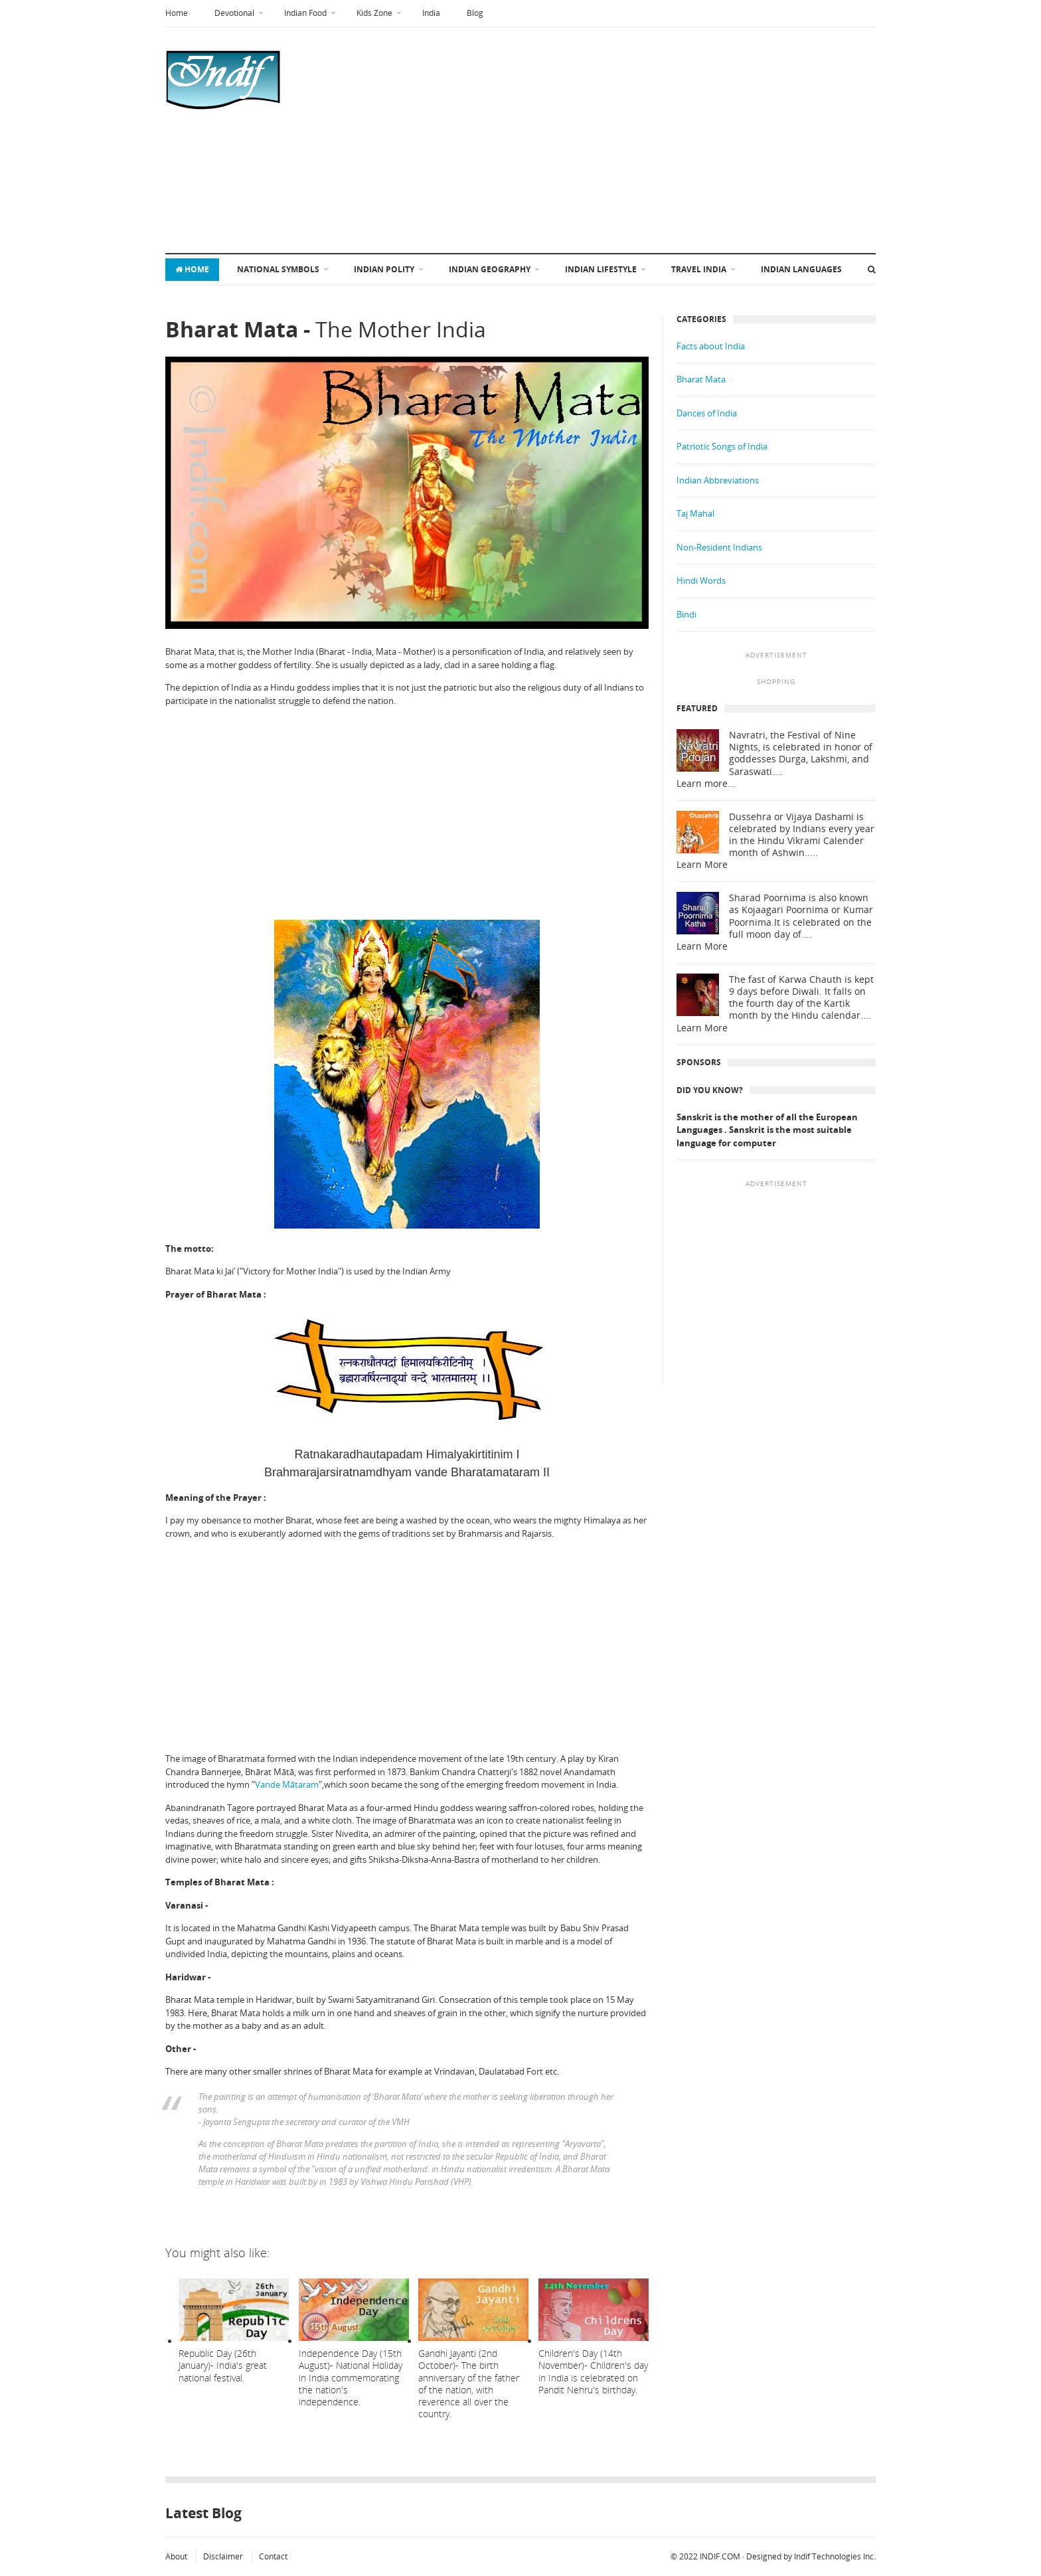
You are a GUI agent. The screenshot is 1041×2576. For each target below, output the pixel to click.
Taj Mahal (695, 513)
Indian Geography (489, 269)
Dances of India (707, 413)
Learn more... (706, 784)
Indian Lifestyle (601, 269)
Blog (475, 13)
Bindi (686, 614)
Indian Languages (801, 269)
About (176, 2556)
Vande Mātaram (287, 1784)
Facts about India (711, 346)
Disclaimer (223, 2556)
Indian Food (305, 13)
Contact (273, 2556)
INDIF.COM (720, 2556)
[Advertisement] (555, 140)
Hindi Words (701, 580)
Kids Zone (374, 13)
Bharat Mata (701, 379)
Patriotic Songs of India (722, 446)
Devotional (234, 13)
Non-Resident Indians (719, 547)
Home (176, 13)
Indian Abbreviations (718, 480)
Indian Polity (384, 269)
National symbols (278, 269)
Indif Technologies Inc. (835, 2556)
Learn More (702, 865)
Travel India (698, 269)
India (431, 13)
